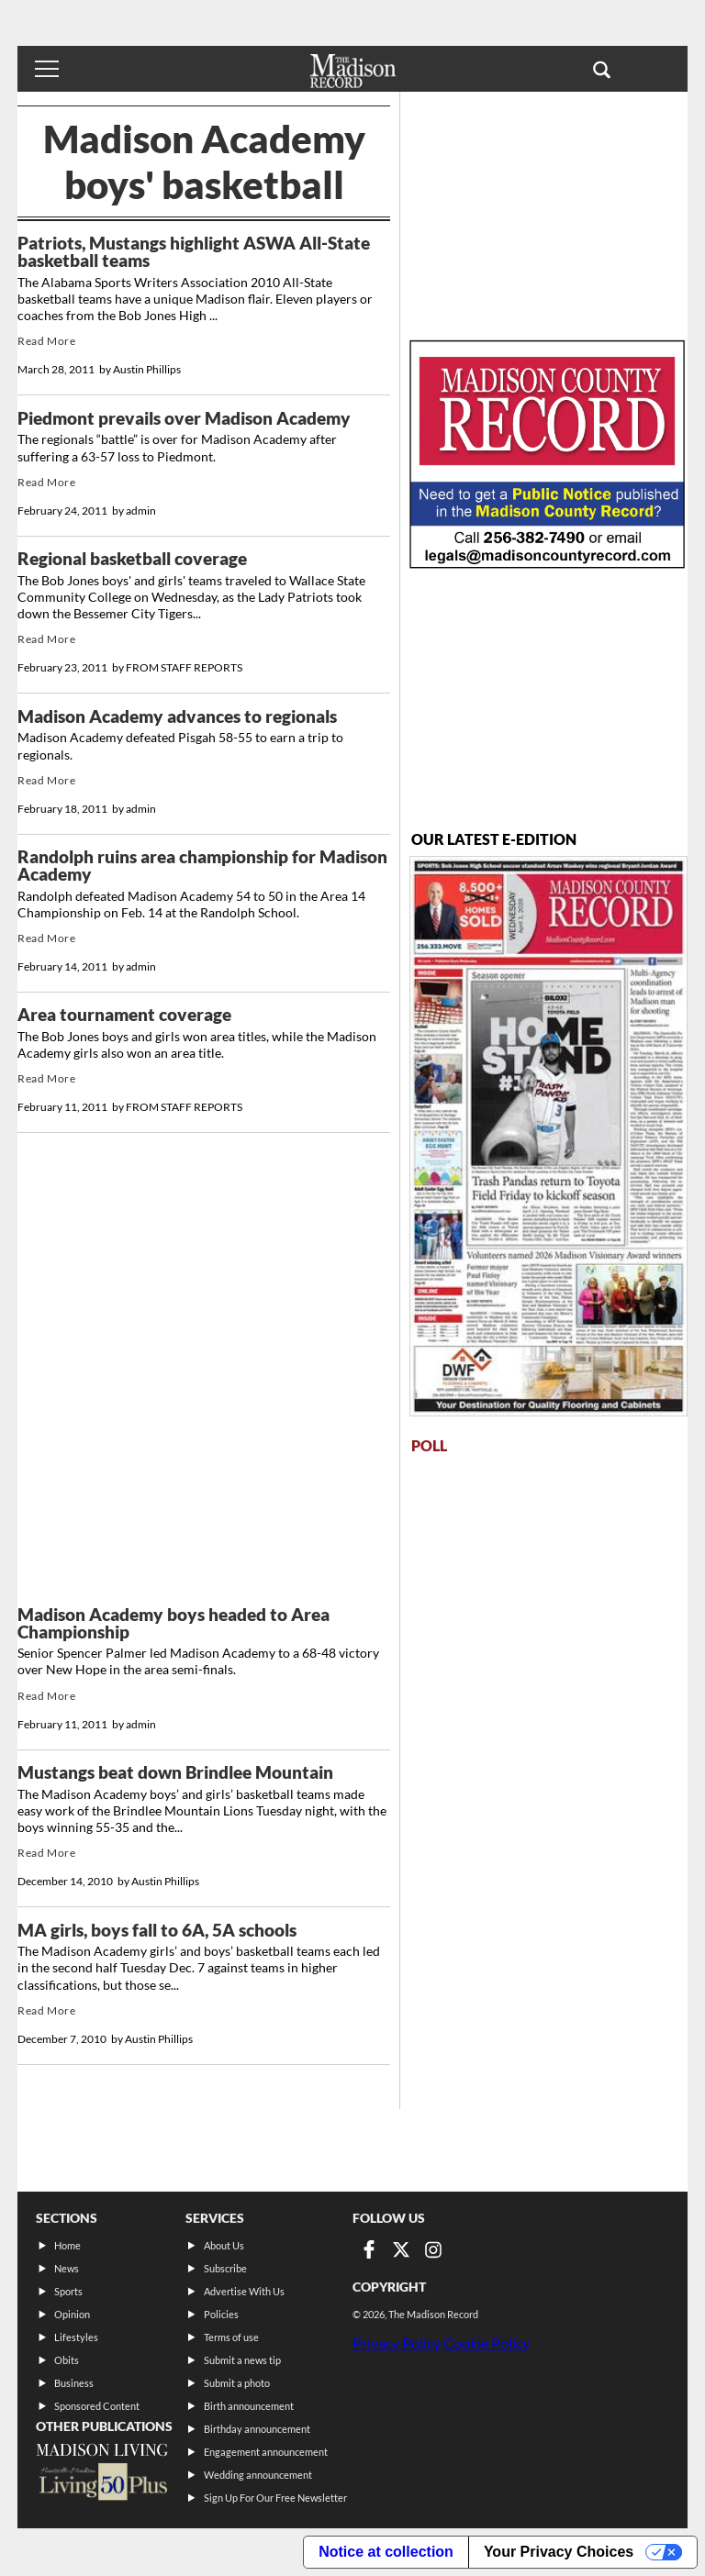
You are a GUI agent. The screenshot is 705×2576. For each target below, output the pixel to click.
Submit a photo (237, 2383)
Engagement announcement (266, 2452)
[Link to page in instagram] (433, 2249)
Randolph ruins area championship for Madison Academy (202, 865)
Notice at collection (386, 2551)
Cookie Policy (486, 2342)
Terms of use (231, 2337)
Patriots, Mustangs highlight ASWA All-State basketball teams (193, 252)
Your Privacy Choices (558, 2551)
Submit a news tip (242, 2360)
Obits (66, 2360)
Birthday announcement (257, 2429)
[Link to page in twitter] (401, 2249)
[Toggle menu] (47, 69)
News (66, 2268)
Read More (46, 341)
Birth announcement (249, 2406)
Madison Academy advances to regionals (177, 716)
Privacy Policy (396, 2342)
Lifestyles (76, 2337)
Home (67, 2245)
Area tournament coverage (124, 1015)
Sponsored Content (97, 2406)
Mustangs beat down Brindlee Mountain (175, 1772)
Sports (68, 2291)
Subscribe (225, 2268)
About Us (224, 2245)
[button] (602, 68)
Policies (221, 2314)
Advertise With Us (244, 2291)
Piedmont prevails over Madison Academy (184, 418)
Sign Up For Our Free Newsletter (275, 2498)
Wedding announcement (258, 2475)
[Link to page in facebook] (369, 2249)
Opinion (72, 2314)
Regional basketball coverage (132, 559)
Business (74, 2383)
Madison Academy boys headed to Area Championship (173, 1623)
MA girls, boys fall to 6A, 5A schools (157, 1930)
